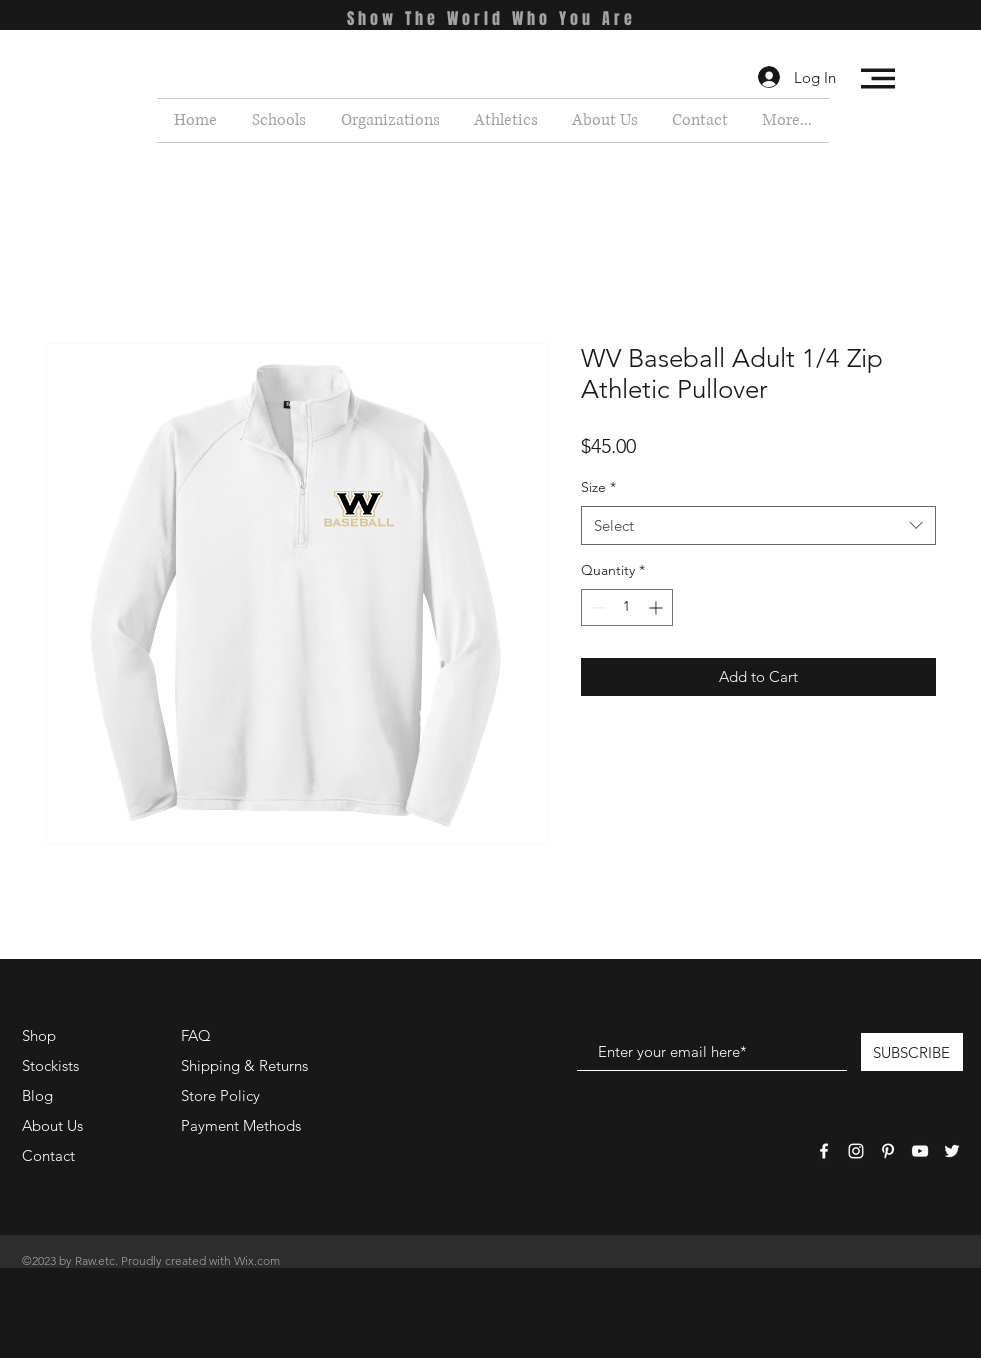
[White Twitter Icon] (952, 1151)
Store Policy (220, 1095)
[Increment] (657, 607)
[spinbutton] (627, 607)
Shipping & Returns (244, 1065)
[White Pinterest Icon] (888, 1151)
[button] (878, 78)
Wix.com (257, 1260)
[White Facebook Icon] (824, 1151)
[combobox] (758, 525)
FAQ (196, 1035)
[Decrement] (596, 607)
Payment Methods (243, 1125)
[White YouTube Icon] (920, 1151)
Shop (39, 1035)
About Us (52, 1125)
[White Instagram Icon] (856, 1151)
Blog (37, 1095)
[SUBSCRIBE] (912, 1052)
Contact (48, 1155)
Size (598, 487)
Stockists (50, 1065)
